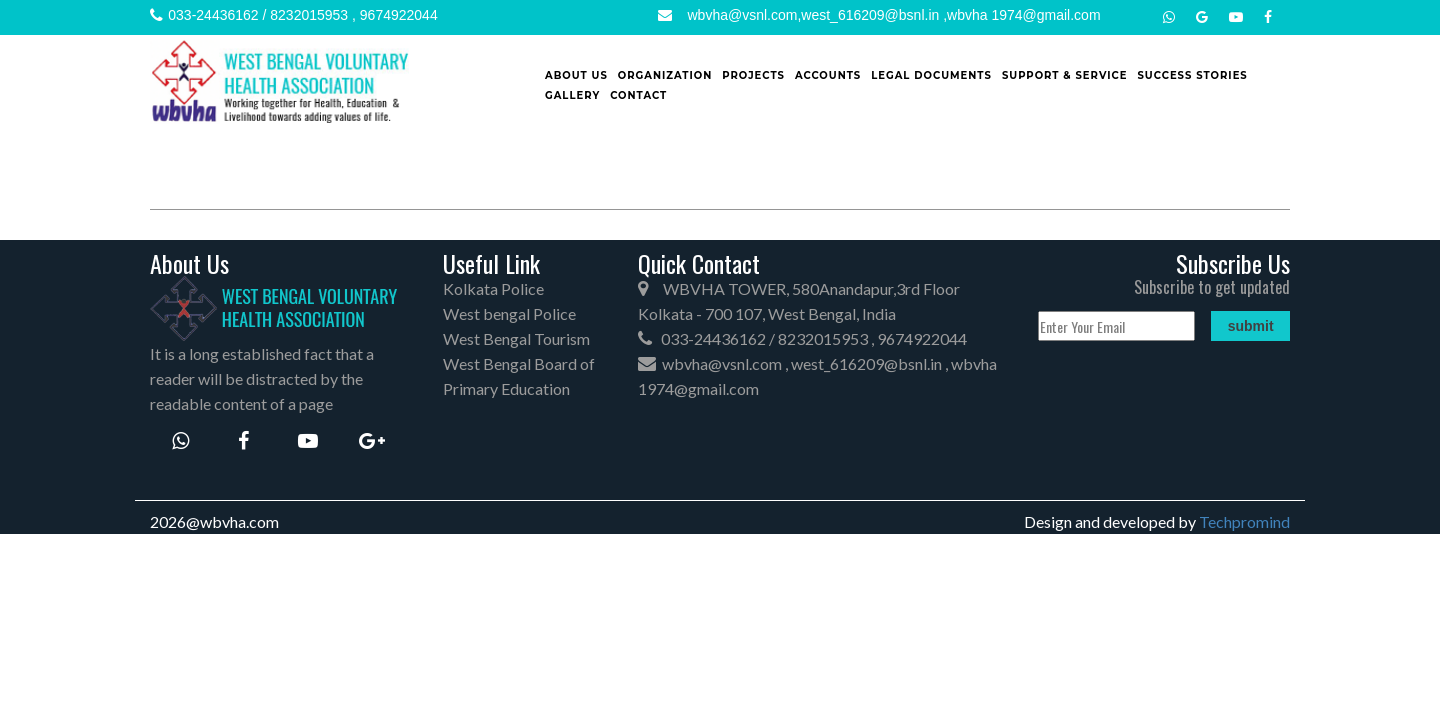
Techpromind (1244, 521)
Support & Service (1065, 75)
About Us (576, 75)
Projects (753, 75)
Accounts (828, 75)
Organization (665, 75)
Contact (638, 95)
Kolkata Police (493, 288)
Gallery (572, 95)
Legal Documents (931, 75)
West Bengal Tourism (516, 338)
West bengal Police (509, 313)
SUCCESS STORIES (1192, 75)
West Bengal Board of (519, 363)
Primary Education (506, 388)
